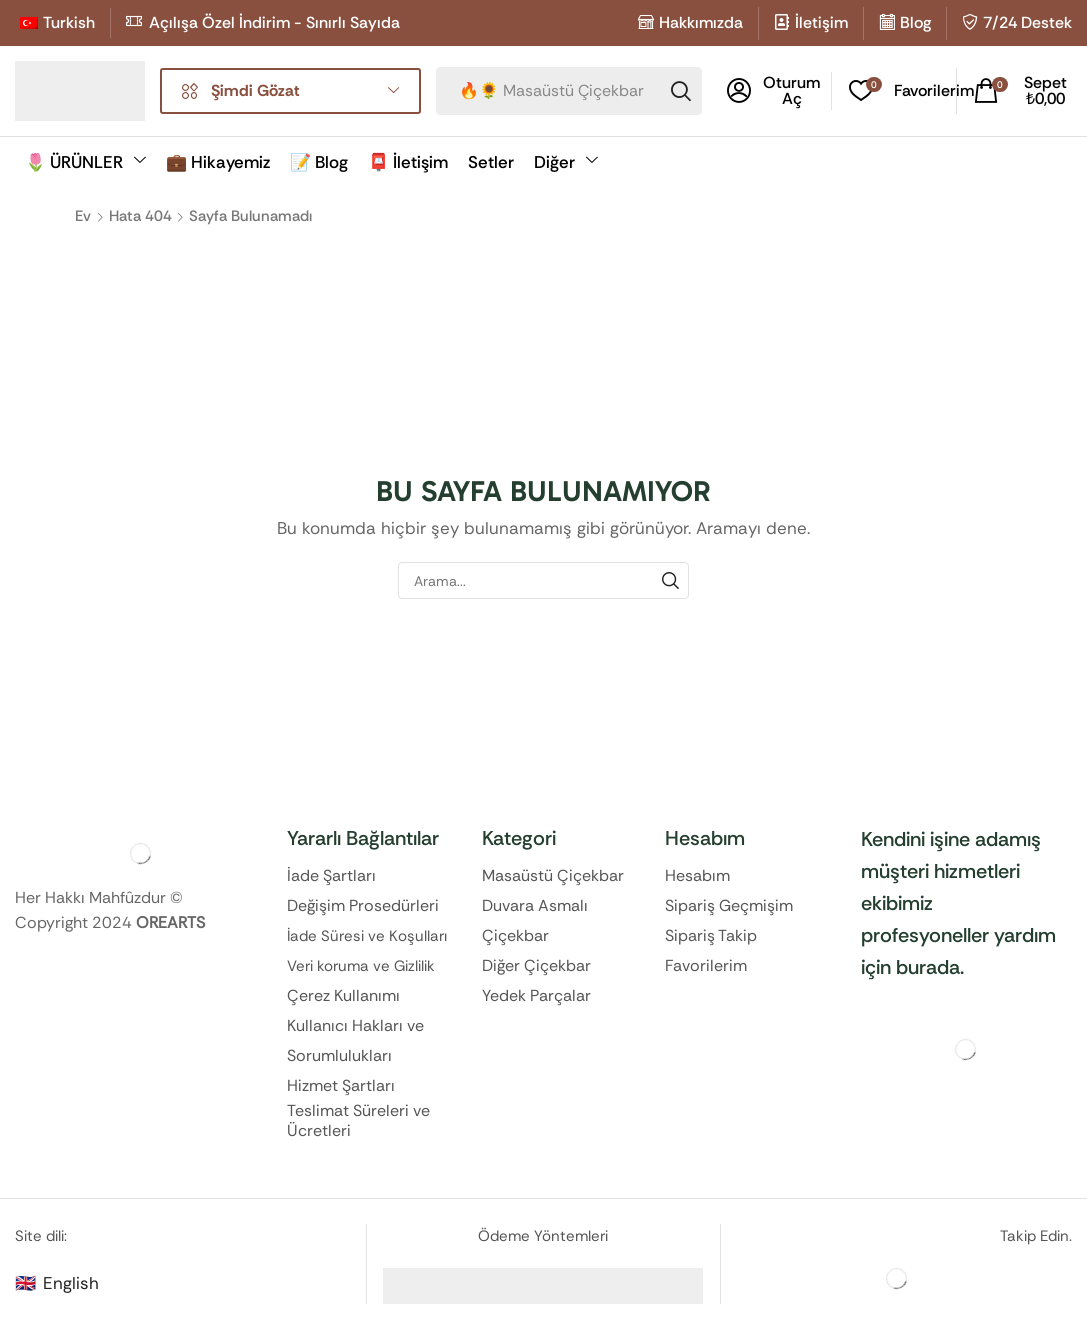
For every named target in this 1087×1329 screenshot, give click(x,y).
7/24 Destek (1027, 22)
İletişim (821, 22)
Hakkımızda (701, 22)
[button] (773, 91)
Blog (915, 22)
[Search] (681, 91)
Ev (83, 216)
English (71, 1283)
